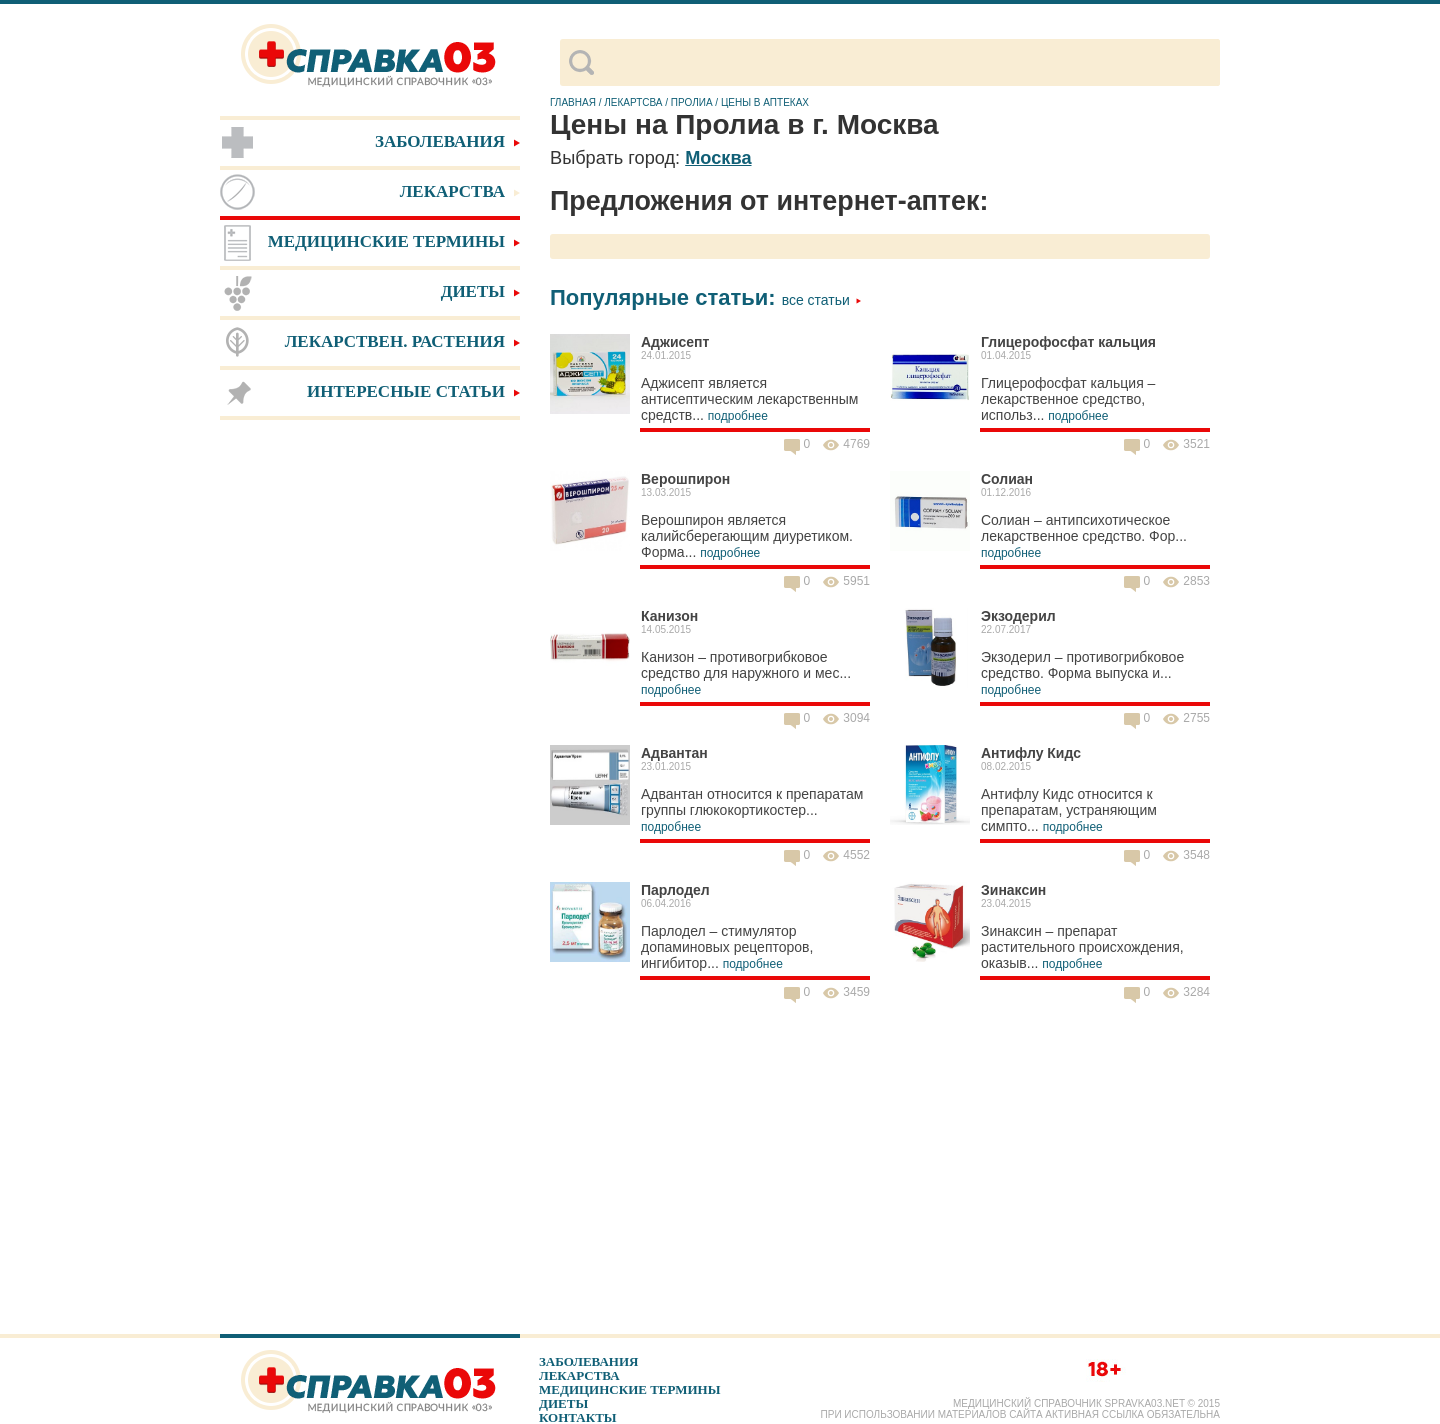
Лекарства (579, 1375)
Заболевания (588, 1361)
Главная (573, 102)
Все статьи (822, 300)
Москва (718, 158)
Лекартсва (633, 102)
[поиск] (906, 63)
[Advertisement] (370, 740)
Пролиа (692, 102)
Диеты (563, 1403)
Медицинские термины (629, 1389)
